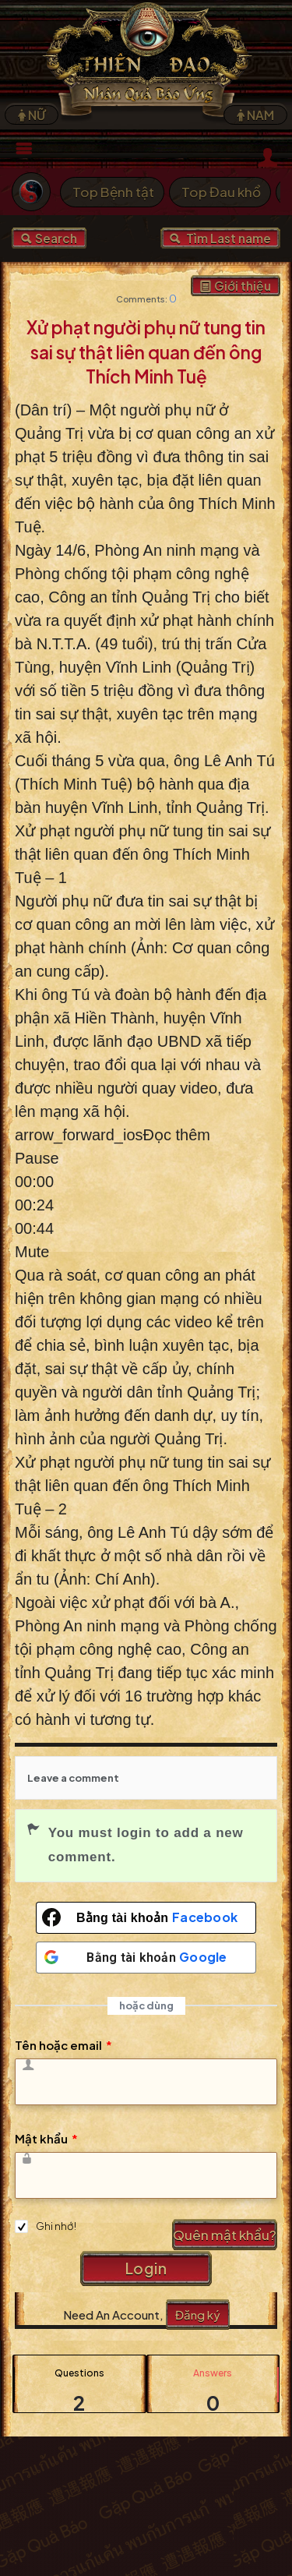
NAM (255, 115)
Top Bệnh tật (113, 191)
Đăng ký (197, 2314)
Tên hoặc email (63, 2044)
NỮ (31, 115)
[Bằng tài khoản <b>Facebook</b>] (146, 1918)
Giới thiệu (235, 285)
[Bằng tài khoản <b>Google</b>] (146, 1958)
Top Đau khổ (221, 191)
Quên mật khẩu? (224, 2234)
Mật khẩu (46, 2138)
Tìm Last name (220, 238)
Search (49, 238)
